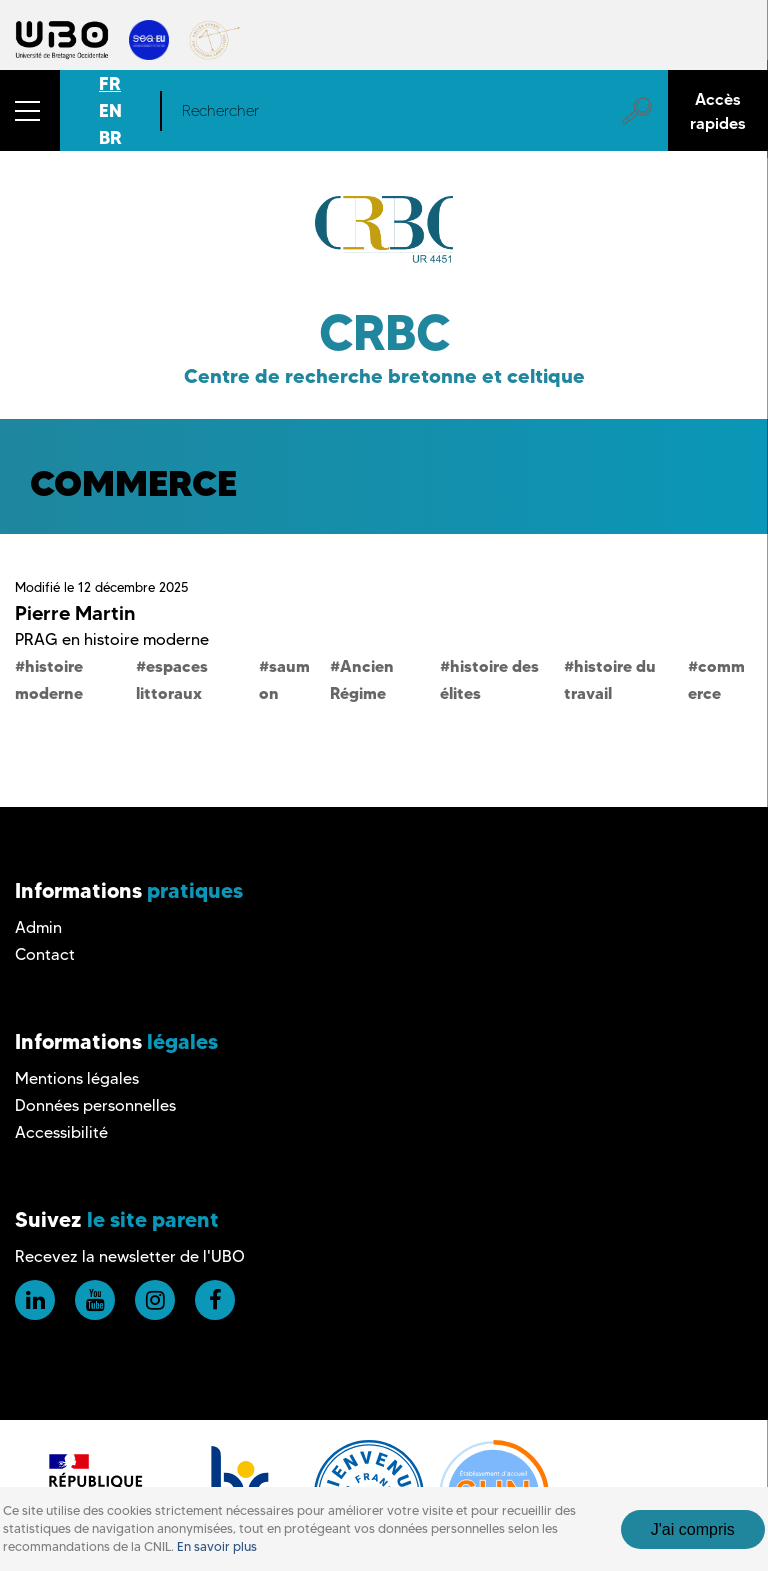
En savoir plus (217, 1557)
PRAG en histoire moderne (112, 639)
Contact (45, 954)
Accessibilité (61, 1132)
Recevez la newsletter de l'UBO (130, 1256)
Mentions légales (77, 1078)
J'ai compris (693, 1540)
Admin (38, 927)
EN (110, 110)
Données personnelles (95, 1105)
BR (110, 137)
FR (110, 83)
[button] (30, 110)
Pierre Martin (75, 613)
